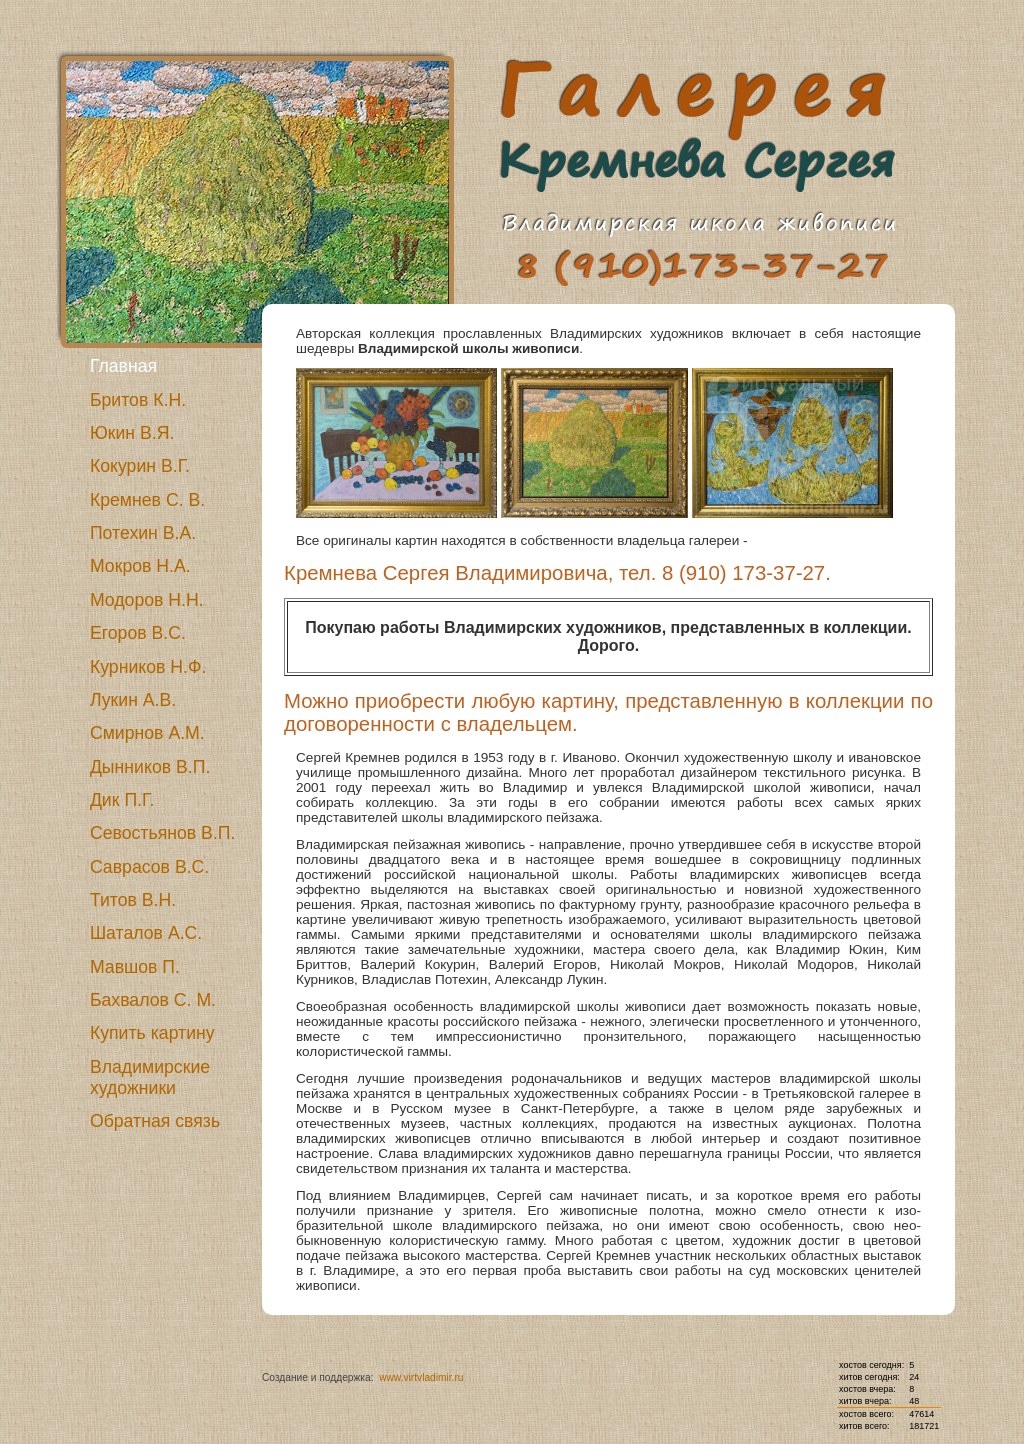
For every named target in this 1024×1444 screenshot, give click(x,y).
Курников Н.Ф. (148, 667)
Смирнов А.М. (147, 733)
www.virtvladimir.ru (421, 1377)
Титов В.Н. (133, 900)
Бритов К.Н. (138, 400)
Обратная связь (155, 1121)
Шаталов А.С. (146, 933)
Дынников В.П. (150, 767)
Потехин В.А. (143, 533)
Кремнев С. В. (147, 500)
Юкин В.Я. (132, 433)
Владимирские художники (150, 1077)
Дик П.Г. (122, 800)
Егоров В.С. (138, 633)
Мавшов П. (135, 967)
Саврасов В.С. (149, 867)
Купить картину (152, 1033)
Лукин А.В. (133, 700)
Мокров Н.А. (140, 566)
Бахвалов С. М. (153, 1000)
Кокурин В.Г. (140, 466)
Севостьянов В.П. (163, 833)
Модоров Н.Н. (147, 600)
